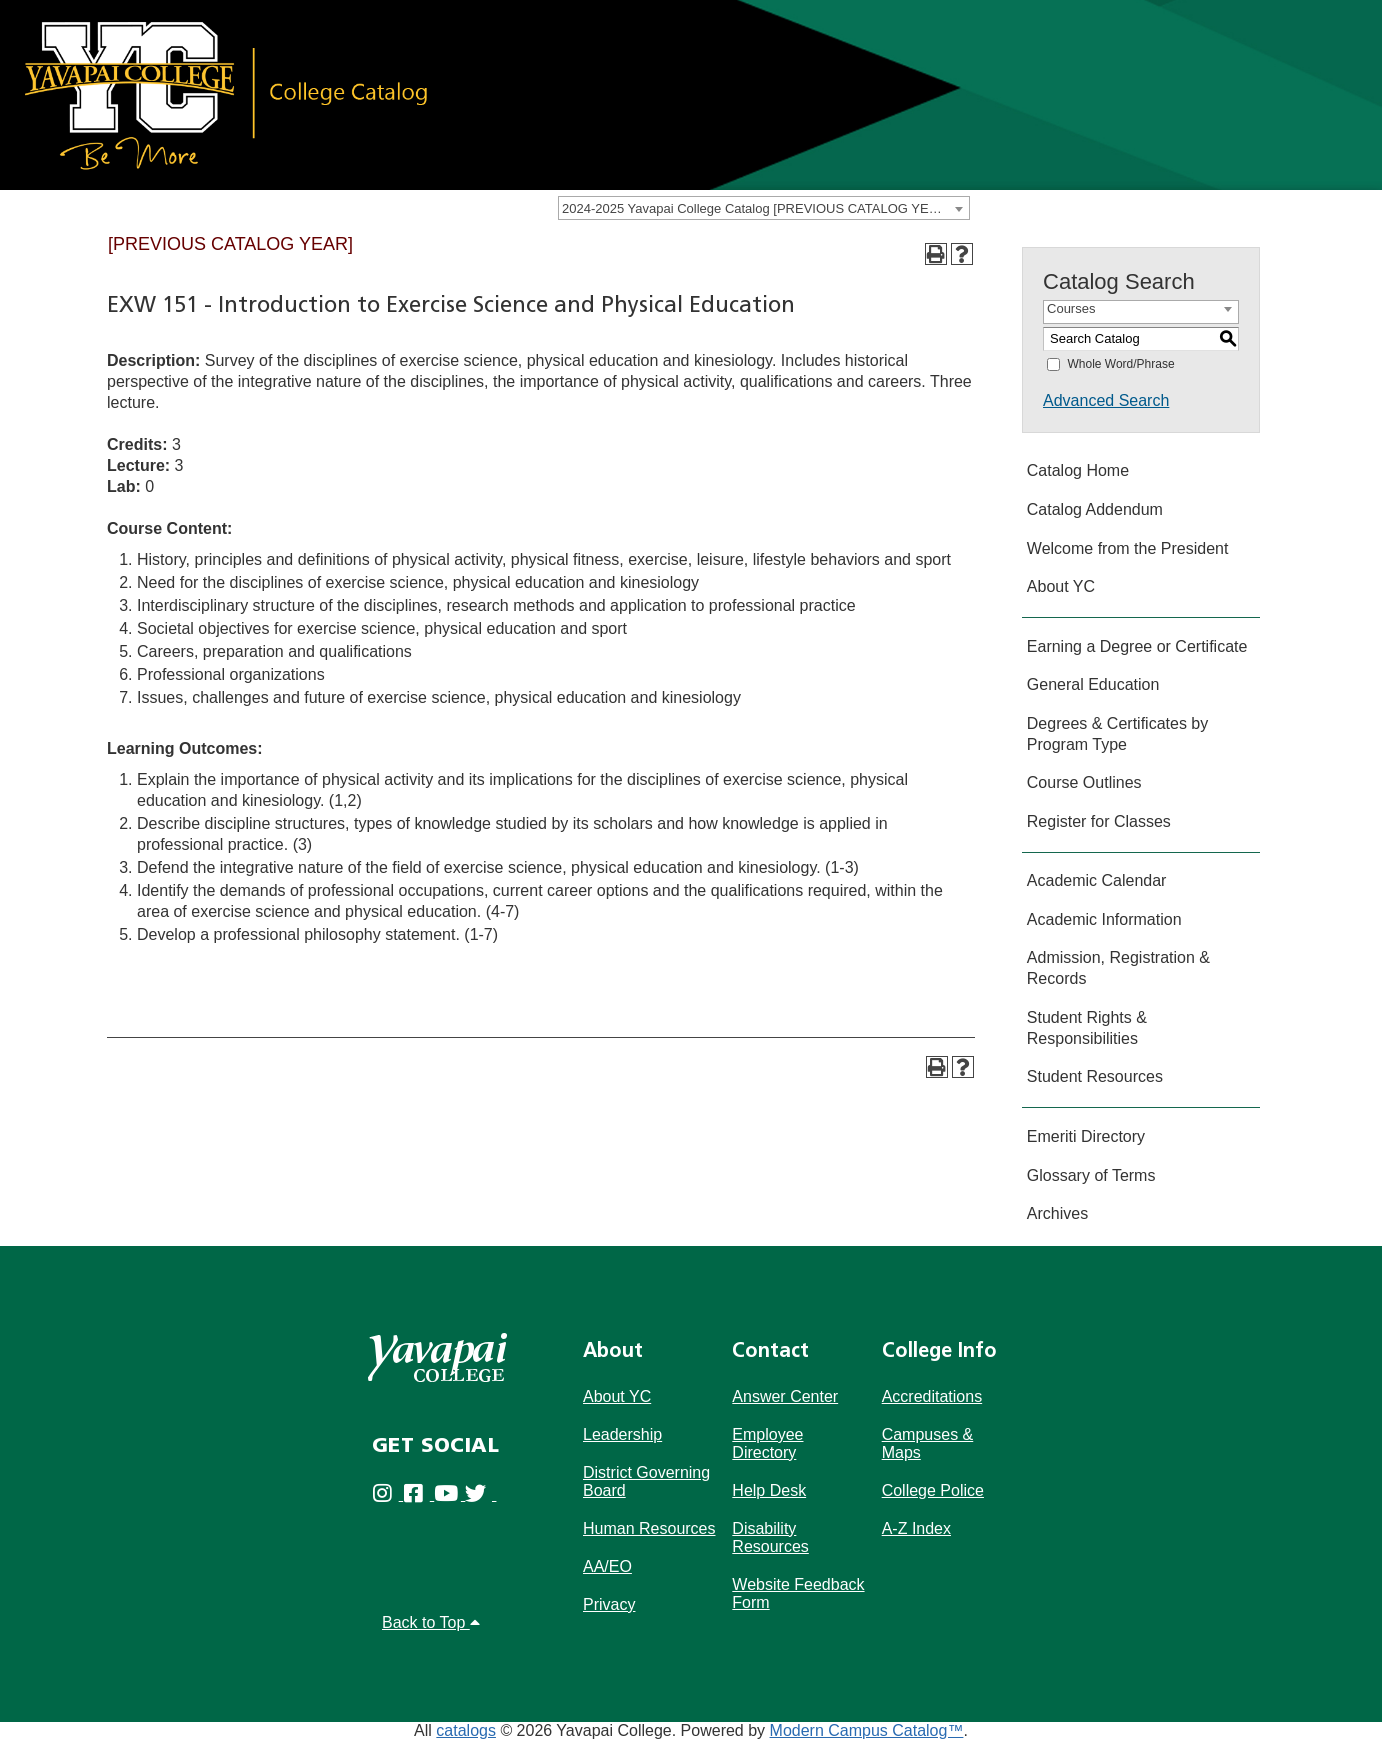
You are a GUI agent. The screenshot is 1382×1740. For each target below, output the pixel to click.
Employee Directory (767, 1443)
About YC (1061, 586)
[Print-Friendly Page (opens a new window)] (936, 254)
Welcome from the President (1128, 548)
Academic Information (1104, 919)
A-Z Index (916, 1528)
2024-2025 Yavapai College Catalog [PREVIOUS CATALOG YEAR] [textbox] (756, 208)
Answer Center (785, 1396)
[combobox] (764, 208)
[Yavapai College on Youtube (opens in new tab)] (449, 1498)
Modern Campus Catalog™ (867, 1730)
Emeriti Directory (1086, 1136)
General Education (1093, 684)
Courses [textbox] (1071, 308)
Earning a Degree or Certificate (1137, 646)
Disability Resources (770, 1537)
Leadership (622, 1434)
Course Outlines (1084, 782)
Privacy (609, 1604)
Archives (1057, 1213)
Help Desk (769, 1490)
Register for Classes (1099, 821)
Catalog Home (1078, 470)
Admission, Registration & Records (1118, 968)
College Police (933, 1490)
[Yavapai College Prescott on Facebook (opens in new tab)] (418, 1498)
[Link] (225, 93)
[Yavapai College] (436, 1357)
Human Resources (649, 1528)
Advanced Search (1106, 400)
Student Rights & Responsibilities (1087, 1028)
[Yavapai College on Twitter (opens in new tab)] (480, 1498)
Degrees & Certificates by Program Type (1117, 734)
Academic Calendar (1097, 880)
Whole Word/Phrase (1120, 364)
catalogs (466, 1730)
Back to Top (431, 1622)
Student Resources (1095, 1076)
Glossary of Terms (1091, 1175)
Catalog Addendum (1095, 509)
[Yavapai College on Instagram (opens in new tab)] (387, 1498)
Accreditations (932, 1396)
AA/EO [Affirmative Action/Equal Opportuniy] (607, 1566)
